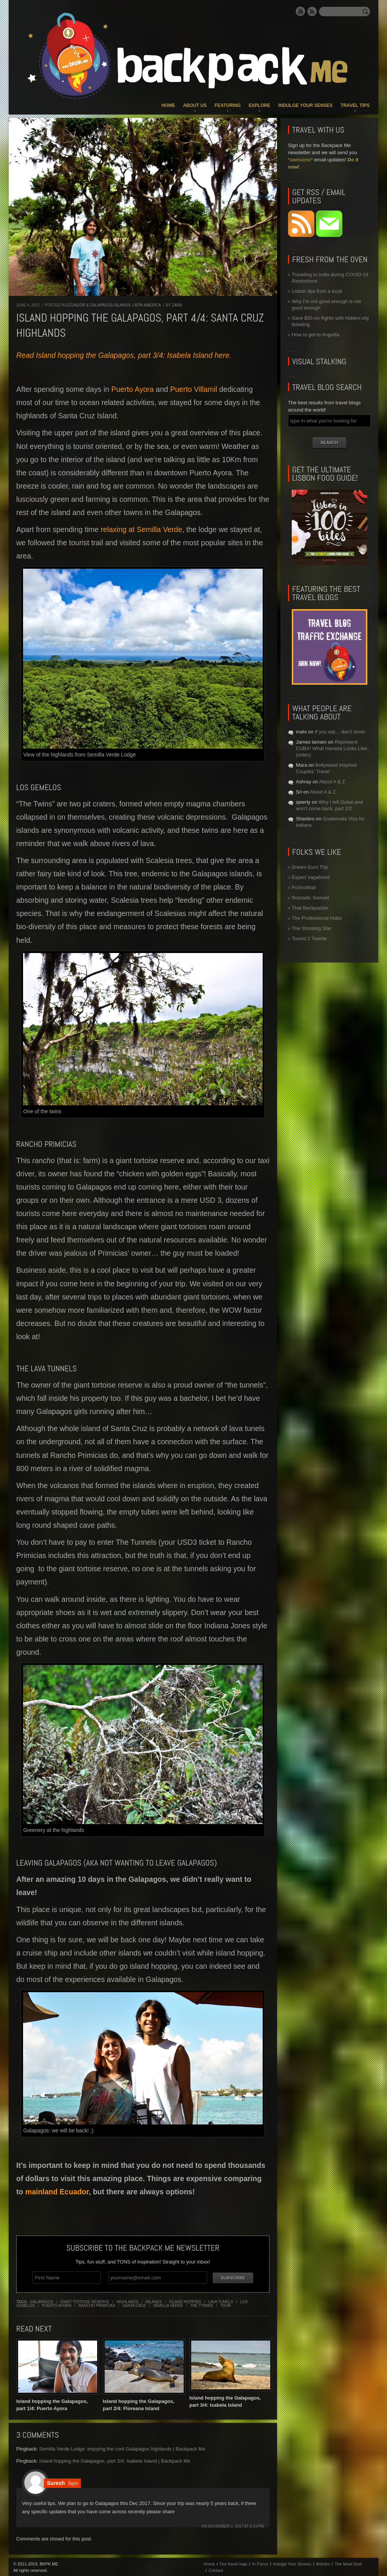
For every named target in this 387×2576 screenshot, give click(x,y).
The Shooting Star (311, 928)
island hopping (185, 2301)
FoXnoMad (304, 887)
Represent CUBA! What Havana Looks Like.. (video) (333, 748)
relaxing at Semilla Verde (141, 529)
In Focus (260, 2563)
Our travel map (233, 2563)
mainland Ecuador (57, 2192)
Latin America (146, 305)
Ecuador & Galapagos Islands (98, 305)
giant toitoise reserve (84, 2301)
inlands (154, 2301)
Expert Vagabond (311, 877)
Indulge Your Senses (305, 105)
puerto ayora (56, 2304)
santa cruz (134, 2304)
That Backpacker (310, 908)
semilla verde (168, 2304)
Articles (323, 2563)
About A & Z (332, 781)
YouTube (300, 11)
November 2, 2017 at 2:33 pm (236, 2525)
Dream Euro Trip (310, 867)
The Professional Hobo (317, 918)
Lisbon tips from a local (317, 291)
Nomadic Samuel (310, 897)
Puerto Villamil (193, 389)
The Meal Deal (348, 2563)
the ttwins (201, 2304)
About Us (195, 105)
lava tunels (220, 2301)
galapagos (41, 2301)
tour (225, 2304)
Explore (259, 105)
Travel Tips (355, 105)
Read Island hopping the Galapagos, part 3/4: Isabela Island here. (123, 355)
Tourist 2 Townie (309, 938)
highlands (127, 2301)
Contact (216, 2569)
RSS (312, 11)
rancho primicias (97, 2304)
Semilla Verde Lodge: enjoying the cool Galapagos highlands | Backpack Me (122, 2448)
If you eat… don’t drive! (340, 732)
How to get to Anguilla (315, 334)
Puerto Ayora (132, 389)
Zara (177, 305)
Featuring (228, 105)
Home (168, 105)
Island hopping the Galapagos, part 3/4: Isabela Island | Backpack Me (114, 2460)
